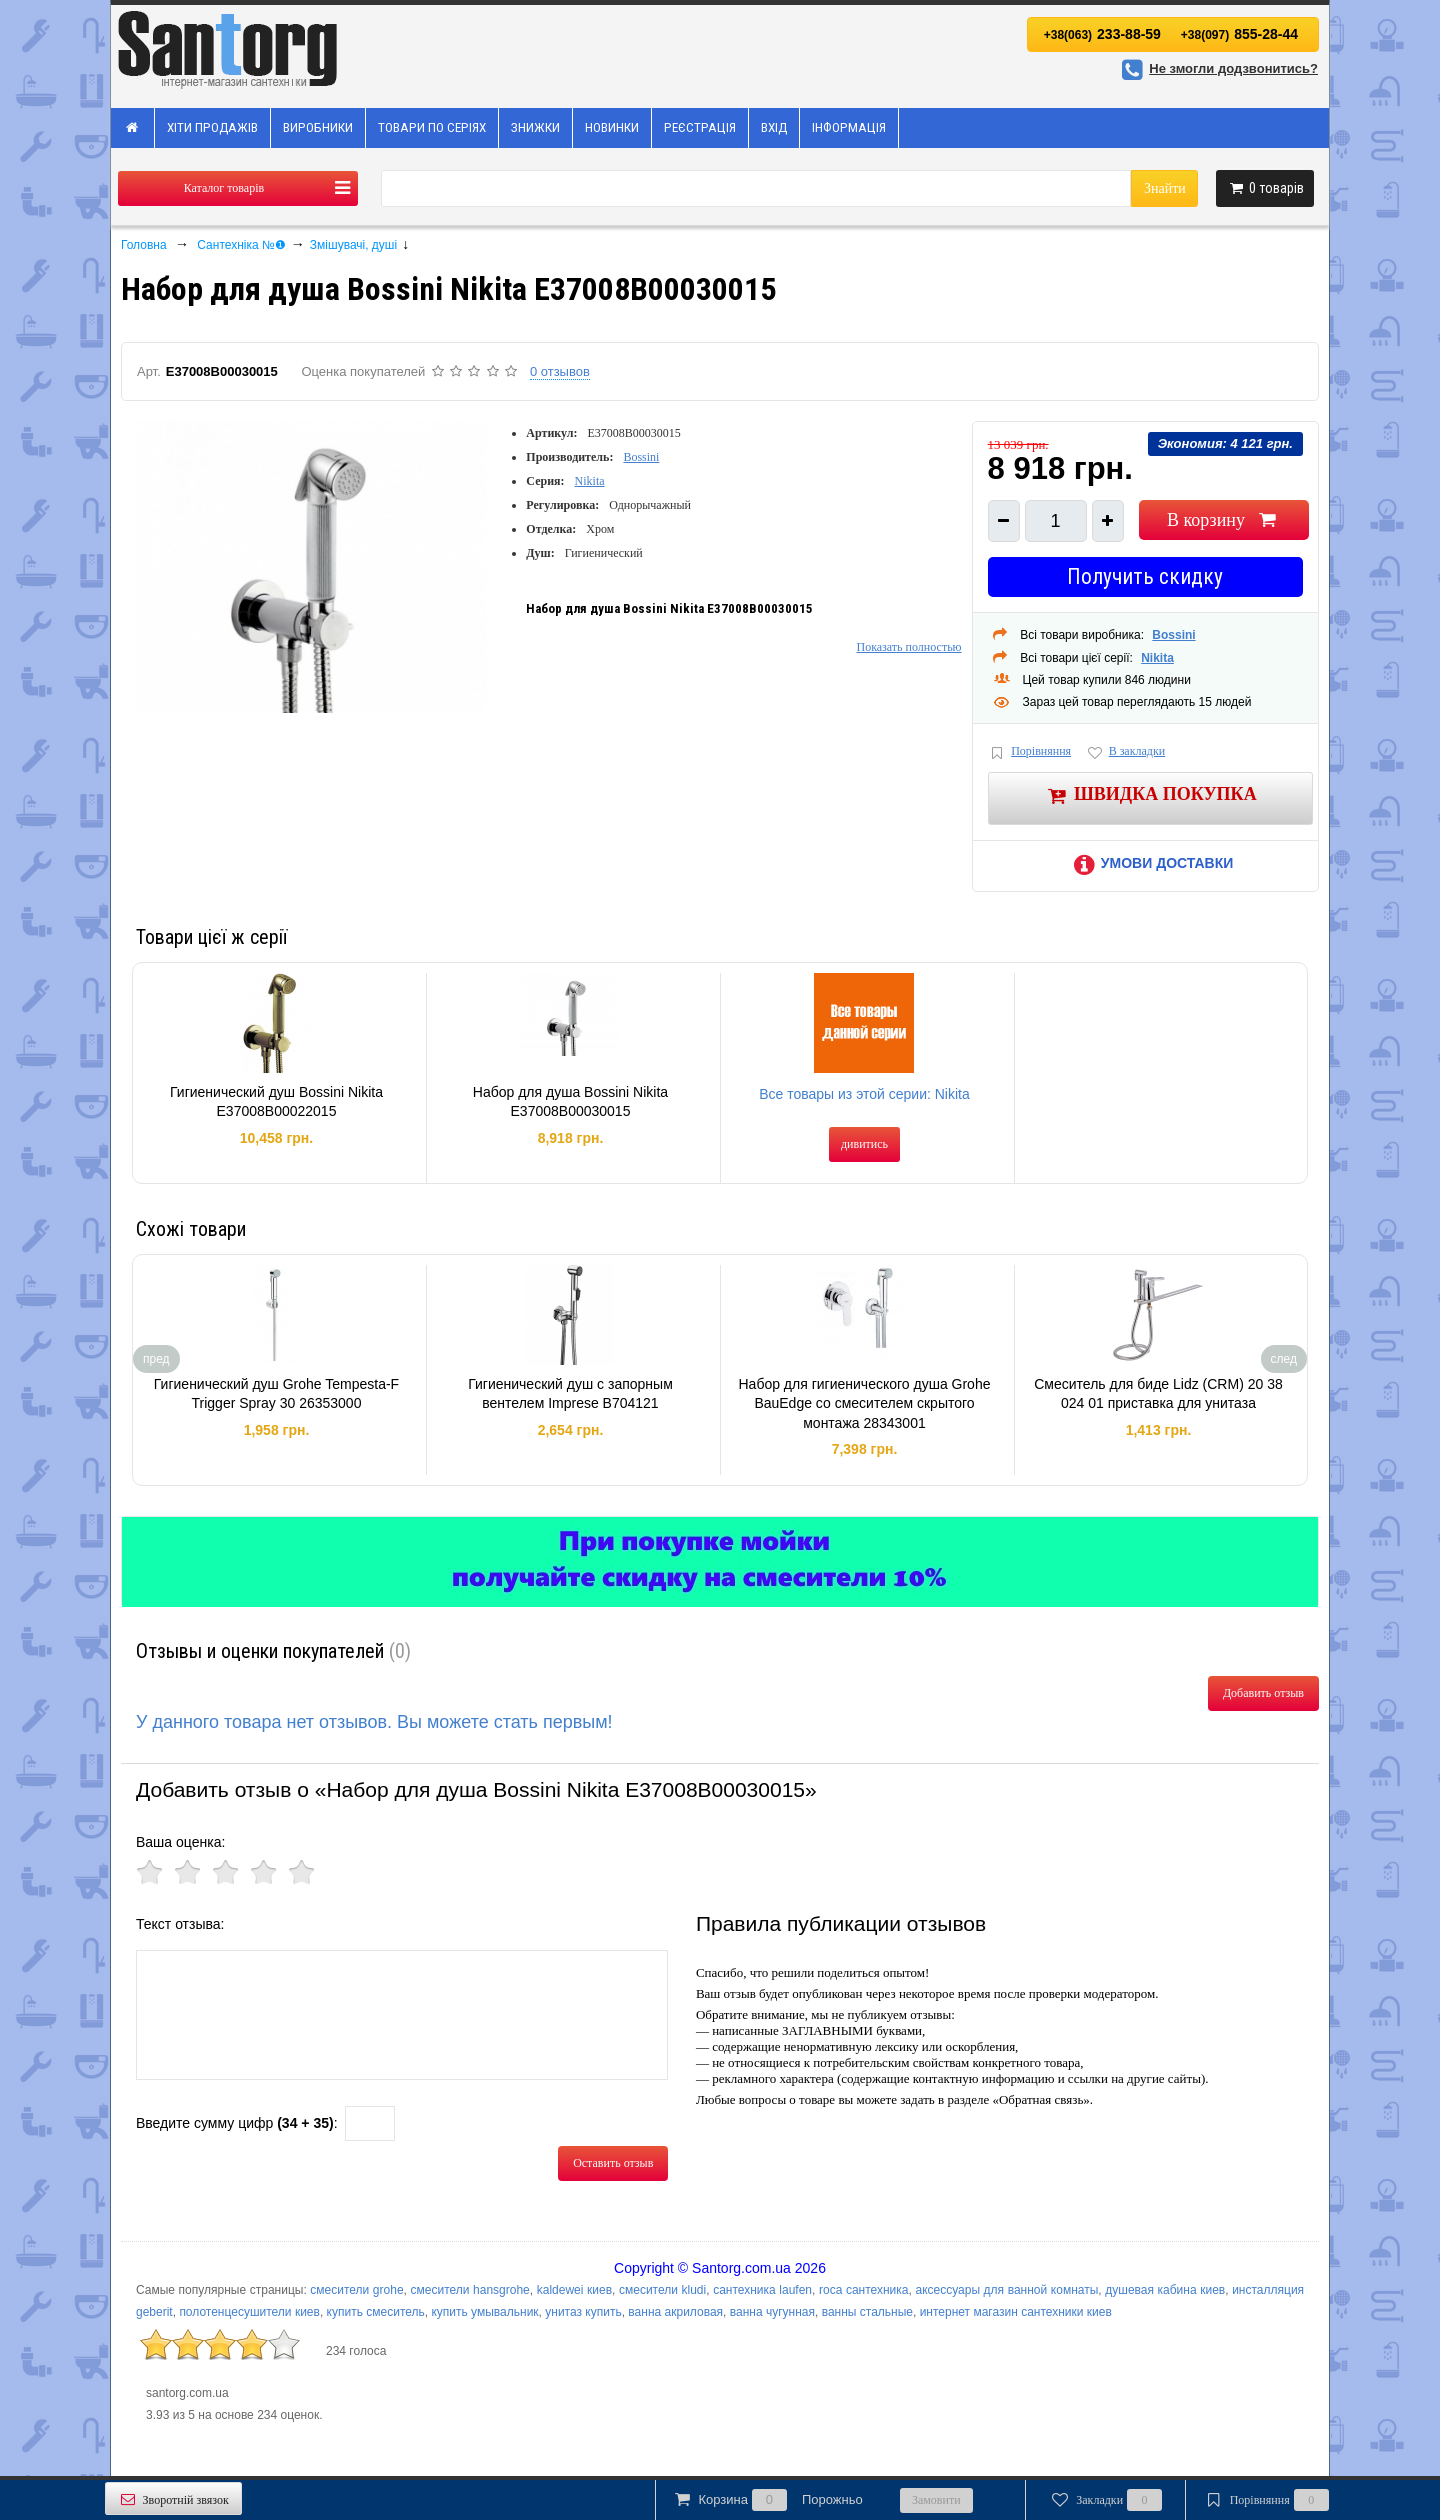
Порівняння (1030, 752)
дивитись (864, 1144)
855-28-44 (1239, 34)
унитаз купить (583, 2312)
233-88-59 (1102, 34)
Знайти (1165, 188)
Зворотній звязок (173, 2499)
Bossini (641, 457)
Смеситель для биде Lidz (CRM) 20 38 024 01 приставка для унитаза (1158, 1394)
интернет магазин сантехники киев (1016, 2312)
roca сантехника (864, 2290)
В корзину (1223, 520)
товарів (1265, 188)
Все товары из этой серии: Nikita (864, 1094)
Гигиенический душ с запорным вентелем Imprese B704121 (570, 1394)
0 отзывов (560, 371)
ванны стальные (867, 2312)
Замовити (936, 2500)
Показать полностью (908, 647)
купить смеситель (376, 2312)
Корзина (767, 2500)
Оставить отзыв (613, 2163)
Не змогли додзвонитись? (1217, 68)
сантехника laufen (762, 2290)
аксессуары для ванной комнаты (1006, 2290)
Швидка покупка (1150, 795)
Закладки (1105, 2500)
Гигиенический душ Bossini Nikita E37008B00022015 (276, 1102)
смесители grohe (356, 2290)
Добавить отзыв (1263, 1693)
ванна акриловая (675, 2312)
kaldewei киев (574, 2290)
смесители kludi (662, 2290)
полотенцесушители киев (249, 2312)
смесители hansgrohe (470, 2290)
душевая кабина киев (1165, 2290)
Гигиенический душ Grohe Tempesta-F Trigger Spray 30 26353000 (276, 1394)
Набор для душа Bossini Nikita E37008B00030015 (570, 1102)
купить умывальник (484, 2312)
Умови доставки (1150, 863)
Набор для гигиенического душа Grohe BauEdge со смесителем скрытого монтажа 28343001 (864, 1403)
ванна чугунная (772, 2312)
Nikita (590, 481)
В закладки (1125, 752)
